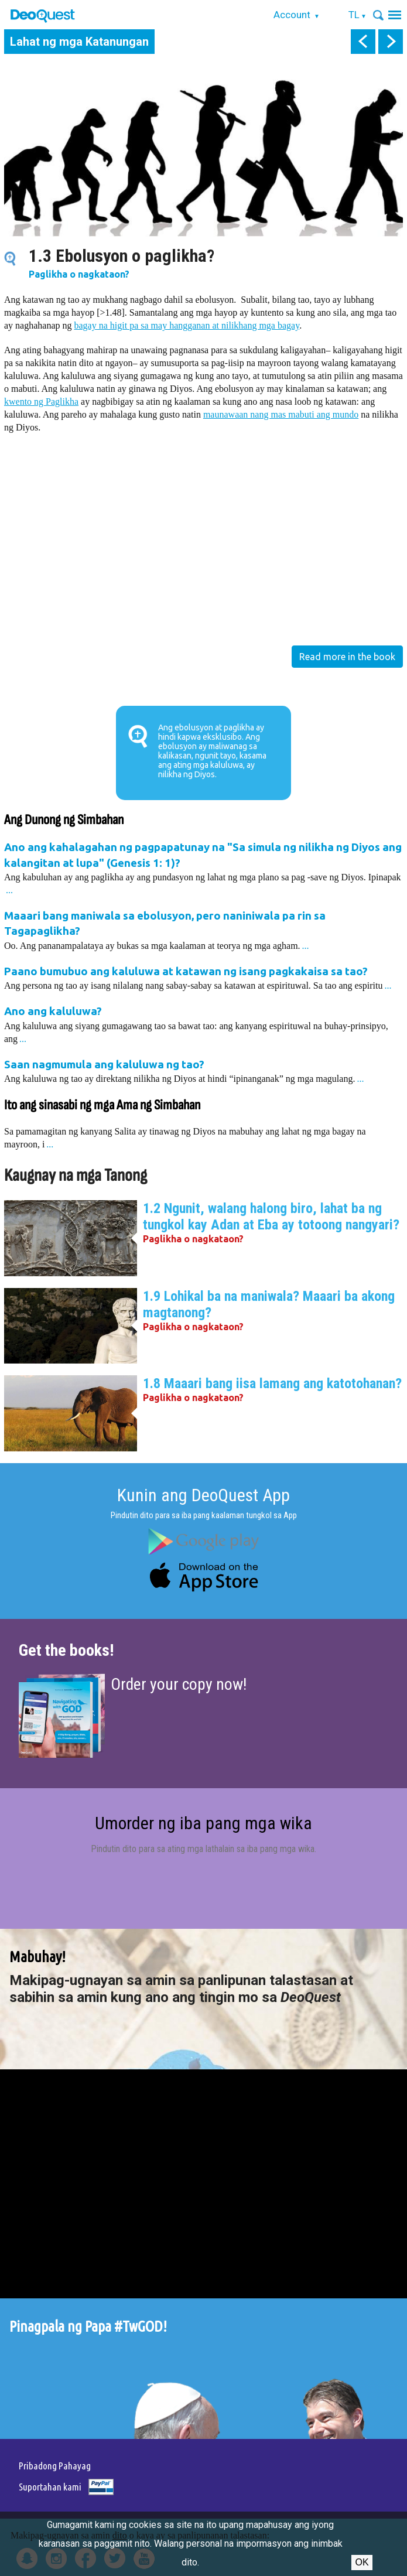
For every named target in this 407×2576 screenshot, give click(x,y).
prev (363, 41)
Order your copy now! (179, 1684)
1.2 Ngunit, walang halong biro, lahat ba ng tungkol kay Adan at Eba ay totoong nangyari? (271, 1216)
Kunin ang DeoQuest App (203, 1495)
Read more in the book (347, 656)
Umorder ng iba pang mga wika (203, 1823)
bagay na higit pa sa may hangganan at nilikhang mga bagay (187, 325)
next (390, 41)
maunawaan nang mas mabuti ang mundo (280, 414)
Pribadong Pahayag (55, 2465)
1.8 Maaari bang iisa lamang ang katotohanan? (272, 1383)
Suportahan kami (50, 2486)
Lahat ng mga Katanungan (79, 42)
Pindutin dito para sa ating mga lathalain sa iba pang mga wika (202, 1848)
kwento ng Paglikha (41, 401)
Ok (361, 2562)
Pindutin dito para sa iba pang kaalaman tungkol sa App (204, 1515)
